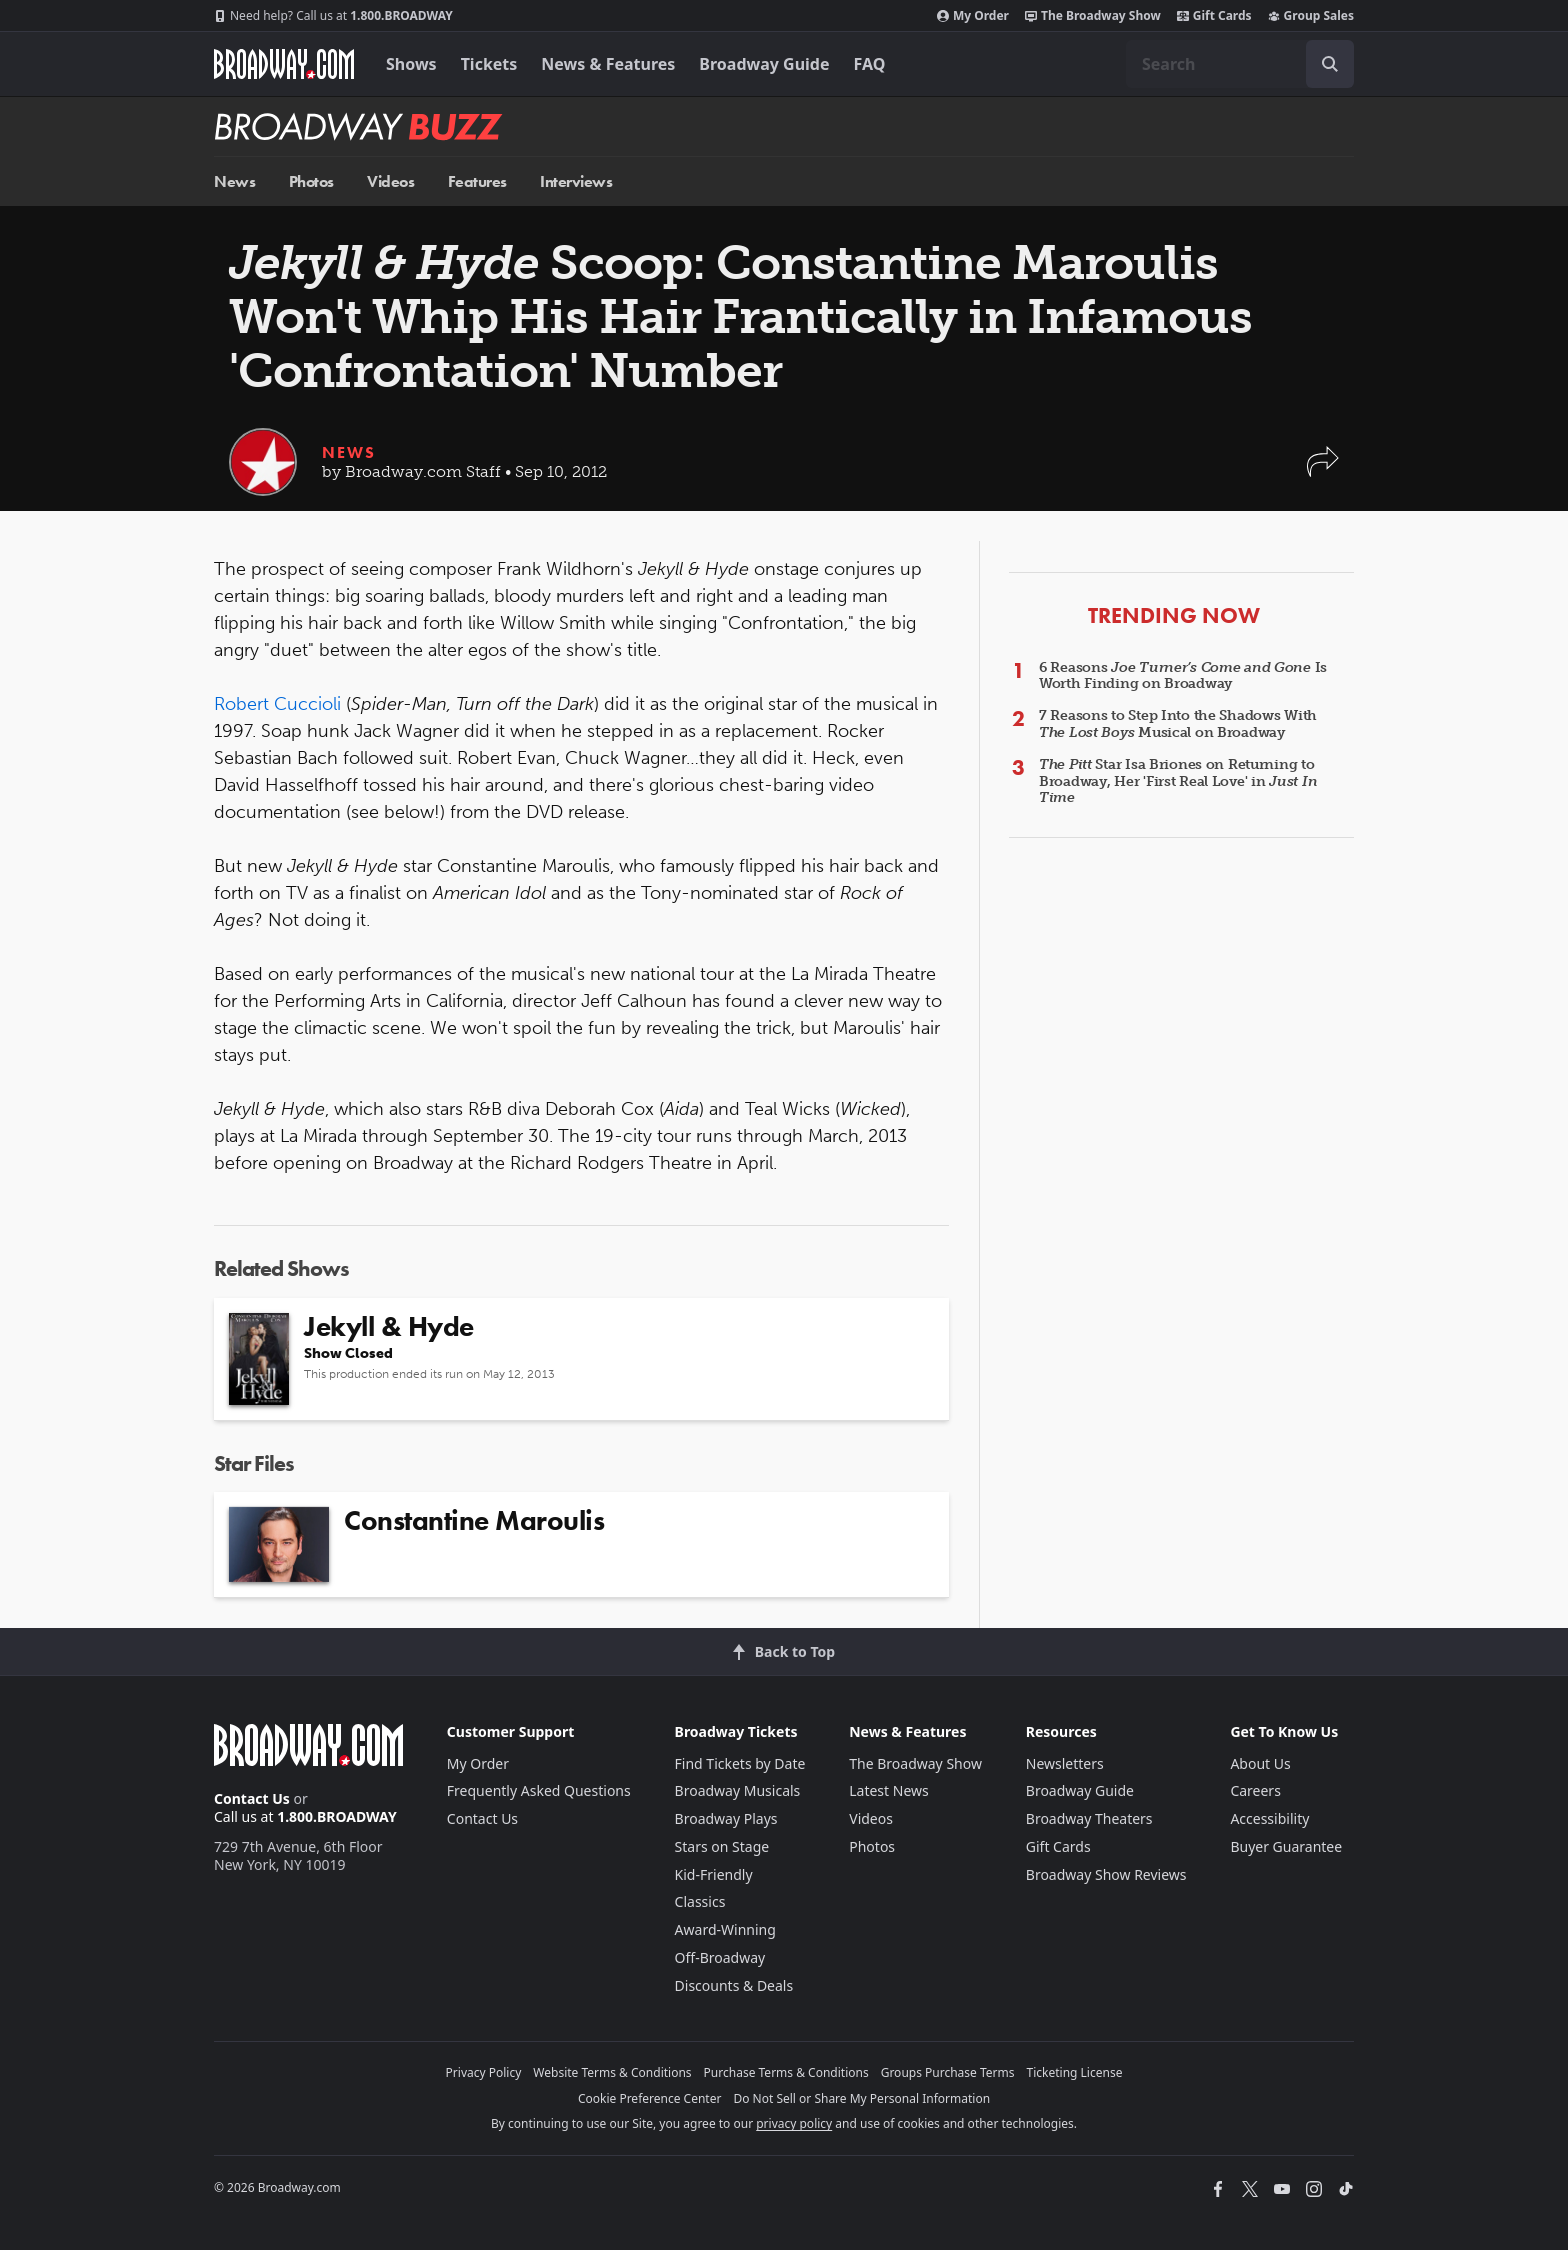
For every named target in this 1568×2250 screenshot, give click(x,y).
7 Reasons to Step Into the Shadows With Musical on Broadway (1178, 724)
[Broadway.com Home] (284, 64)
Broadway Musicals (738, 1790)
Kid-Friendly (714, 1874)
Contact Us (252, 1798)
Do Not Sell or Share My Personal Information (861, 2098)
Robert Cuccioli (277, 704)
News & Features (608, 64)
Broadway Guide (764, 64)
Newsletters (1065, 1763)
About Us (1260, 1763)
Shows (411, 64)
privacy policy (794, 2123)
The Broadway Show (1093, 16)
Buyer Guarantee (1286, 1846)
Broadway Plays (726, 1818)
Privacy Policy (484, 2072)
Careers (1255, 1790)
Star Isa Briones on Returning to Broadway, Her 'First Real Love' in (1178, 781)
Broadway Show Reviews (1106, 1874)
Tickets (489, 64)
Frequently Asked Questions (539, 1790)
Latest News (889, 1790)
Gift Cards (1214, 16)
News (234, 181)
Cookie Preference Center (650, 2098)
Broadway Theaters (1089, 1818)
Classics (700, 1901)
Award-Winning (725, 1929)
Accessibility (1269, 1818)
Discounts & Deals (734, 1985)
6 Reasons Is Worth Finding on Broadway (1183, 676)
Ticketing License (1075, 2072)
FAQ (870, 64)
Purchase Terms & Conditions (786, 2072)
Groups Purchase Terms (948, 2072)
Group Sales (1311, 16)
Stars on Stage (722, 1846)
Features (477, 181)
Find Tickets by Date (740, 1763)
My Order (973, 16)
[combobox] (1240, 64)
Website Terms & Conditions (612, 2072)
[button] (1323, 471)
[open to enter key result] (1330, 64)
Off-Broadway (720, 1957)
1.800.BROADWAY (333, 16)
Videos (390, 181)
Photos (311, 181)
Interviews (576, 181)
